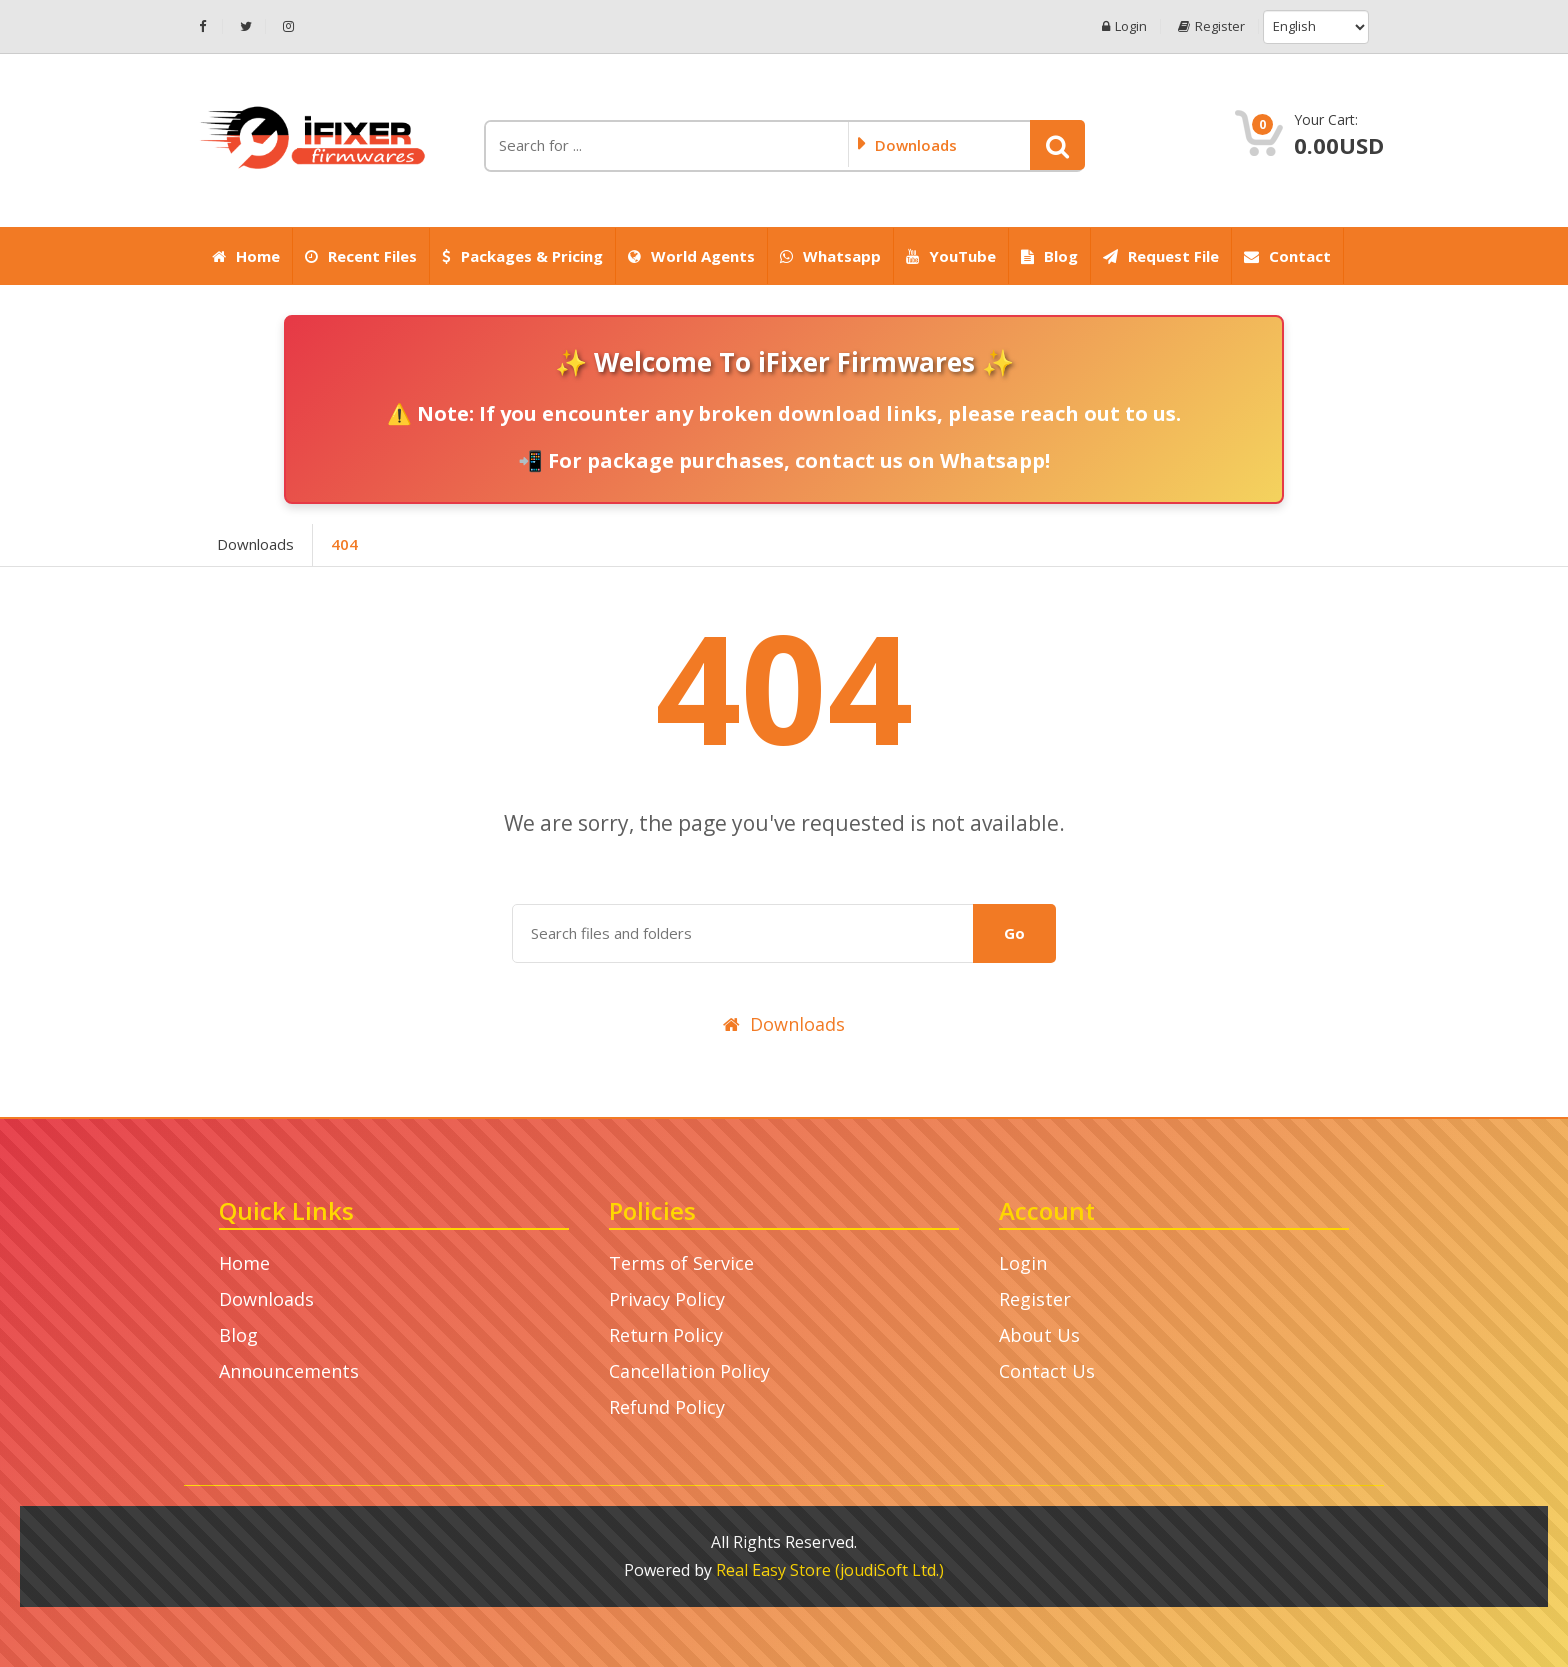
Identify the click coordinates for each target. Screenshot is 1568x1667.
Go (1014, 933)
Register (1211, 26)
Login (1124, 26)
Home (246, 256)
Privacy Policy (667, 1299)
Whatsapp (830, 256)
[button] (1057, 145)
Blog (1049, 256)
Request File (1161, 256)
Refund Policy (667, 1407)
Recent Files (361, 256)
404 (344, 544)
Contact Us (1047, 1371)
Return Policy (666, 1335)
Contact (1287, 256)
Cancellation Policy (689, 1371)
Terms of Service (681, 1263)
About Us (1039, 1335)
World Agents (691, 256)
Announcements (289, 1371)
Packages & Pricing (522, 256)
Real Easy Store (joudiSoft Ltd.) (830, 1570)
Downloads (255, 544)
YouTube (951, 256)
